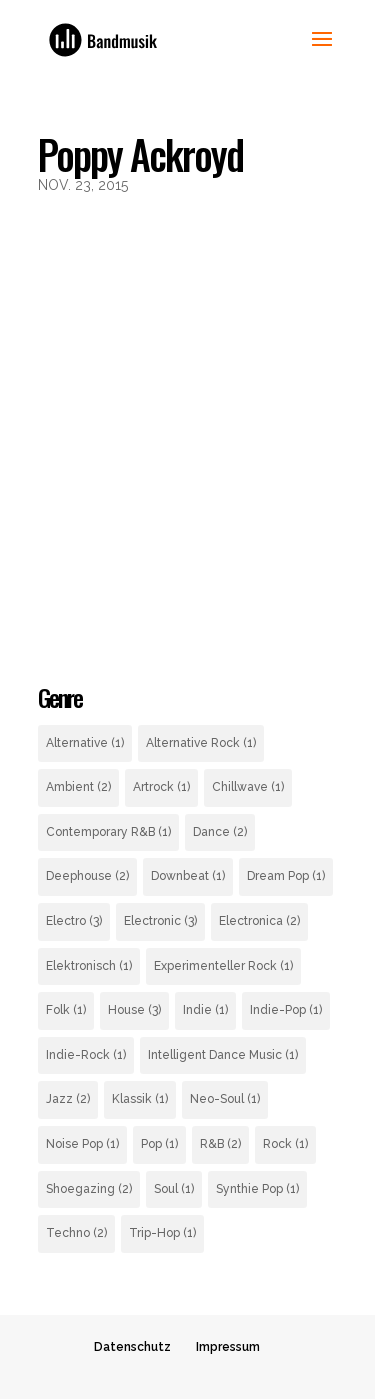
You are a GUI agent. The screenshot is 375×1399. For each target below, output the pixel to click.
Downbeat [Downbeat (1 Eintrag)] (188, 876)
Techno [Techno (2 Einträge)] (76, 1233)
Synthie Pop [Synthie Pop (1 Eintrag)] (257, 1189)
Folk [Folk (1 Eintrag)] (66, 1010)
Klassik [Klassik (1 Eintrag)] (140, 1099)
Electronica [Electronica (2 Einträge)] (259, 921)
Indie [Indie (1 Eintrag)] (205, 1010)
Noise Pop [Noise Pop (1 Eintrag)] (82, 1144)
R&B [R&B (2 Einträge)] (220, 1144)
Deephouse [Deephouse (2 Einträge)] (87, 876)
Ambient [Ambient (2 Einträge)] (78, 787)
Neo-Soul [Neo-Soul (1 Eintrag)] (225, 1099)
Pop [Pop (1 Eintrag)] (159, 1144)
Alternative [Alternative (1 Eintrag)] (85, 743)
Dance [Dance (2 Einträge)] (220, 832)
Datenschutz (132, 1347)
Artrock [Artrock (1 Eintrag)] (161, 787)
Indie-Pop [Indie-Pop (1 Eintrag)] (286, 1010)
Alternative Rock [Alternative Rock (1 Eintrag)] (201, 743)
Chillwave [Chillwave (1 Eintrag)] (248, 787)
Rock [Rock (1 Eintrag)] (285, 1144)
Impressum (228, 1347)
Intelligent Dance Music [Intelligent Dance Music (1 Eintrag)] (223, 1055)
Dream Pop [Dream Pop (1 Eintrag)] (286, 876)
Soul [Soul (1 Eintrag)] (174, 1189)
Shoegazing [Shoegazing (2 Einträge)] (89, 1189)
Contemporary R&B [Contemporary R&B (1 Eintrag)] (108, 832)
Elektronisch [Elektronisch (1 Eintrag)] (89, 966)
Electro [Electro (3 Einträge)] (74, 921)
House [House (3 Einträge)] (134, 1010)
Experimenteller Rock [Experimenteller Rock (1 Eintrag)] (223, 966)
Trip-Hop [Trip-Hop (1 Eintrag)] (162, 1233)
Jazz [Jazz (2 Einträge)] (68, 1099)
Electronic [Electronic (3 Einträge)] (160, 921)
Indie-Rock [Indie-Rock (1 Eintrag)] (86, 1055)
